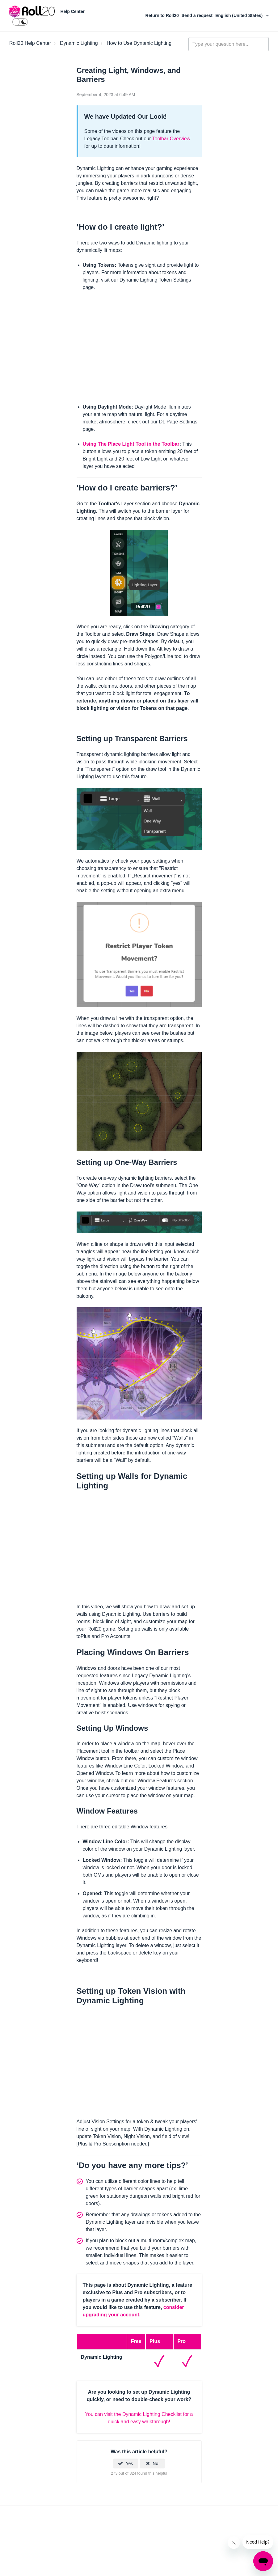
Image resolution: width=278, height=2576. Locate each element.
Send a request (198, 15)
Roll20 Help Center (30, 43)
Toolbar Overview (171, 138)
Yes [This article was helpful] (129, 2463)
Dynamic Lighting (79, 43)
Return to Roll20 (162, 15)
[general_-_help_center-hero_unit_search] (228, 44)
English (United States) (239, 15)
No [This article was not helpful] (155, 2463)
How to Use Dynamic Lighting (139, 43)
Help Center (72, 11)
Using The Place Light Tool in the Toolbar (131, 444)
